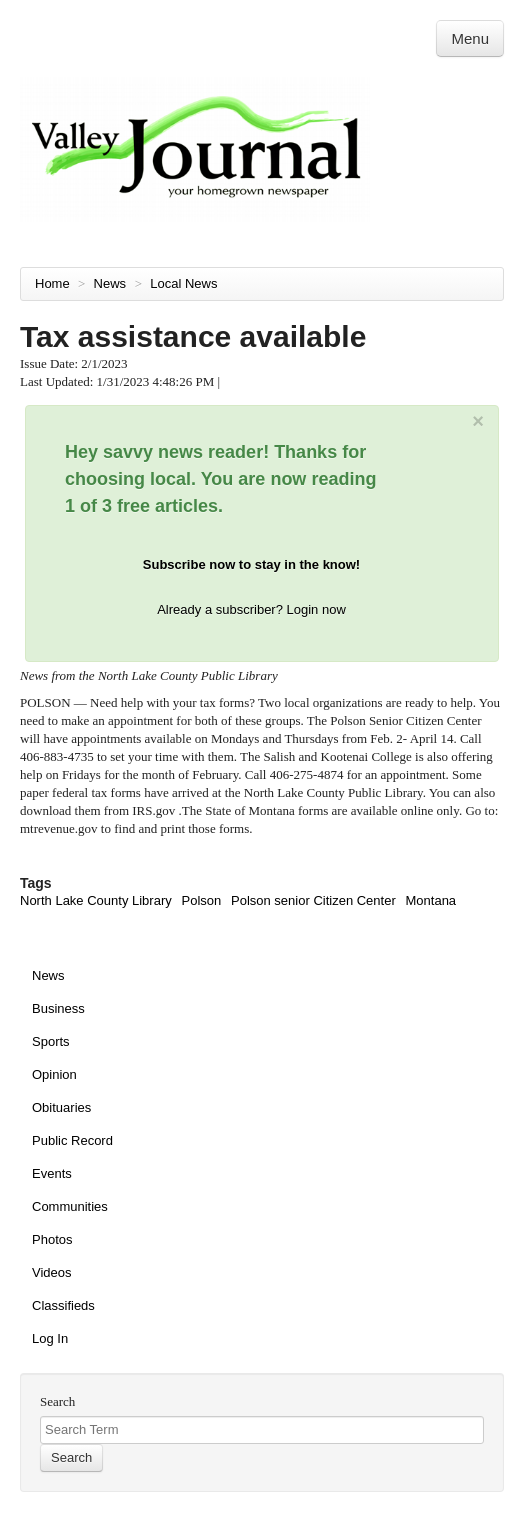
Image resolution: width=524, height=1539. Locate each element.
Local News (185, 283)
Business (58, 1008)
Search (57, 1401)
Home (52, 283)
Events (52, 1173)
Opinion (54, 1074)
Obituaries (61, 1107)
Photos (52, 1239)
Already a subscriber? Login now (251, 609)
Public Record (72, 1140)
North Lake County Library (96, 900)
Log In (50, 1338)
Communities (70, 1206)
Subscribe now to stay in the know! (251, 564)
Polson (202, 900)
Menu (470, 38)
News (112, 283)
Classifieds (63, 1305)
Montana (431, 900)
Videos (52, 1272)
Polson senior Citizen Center (313, 900)
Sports (51, 1041)
